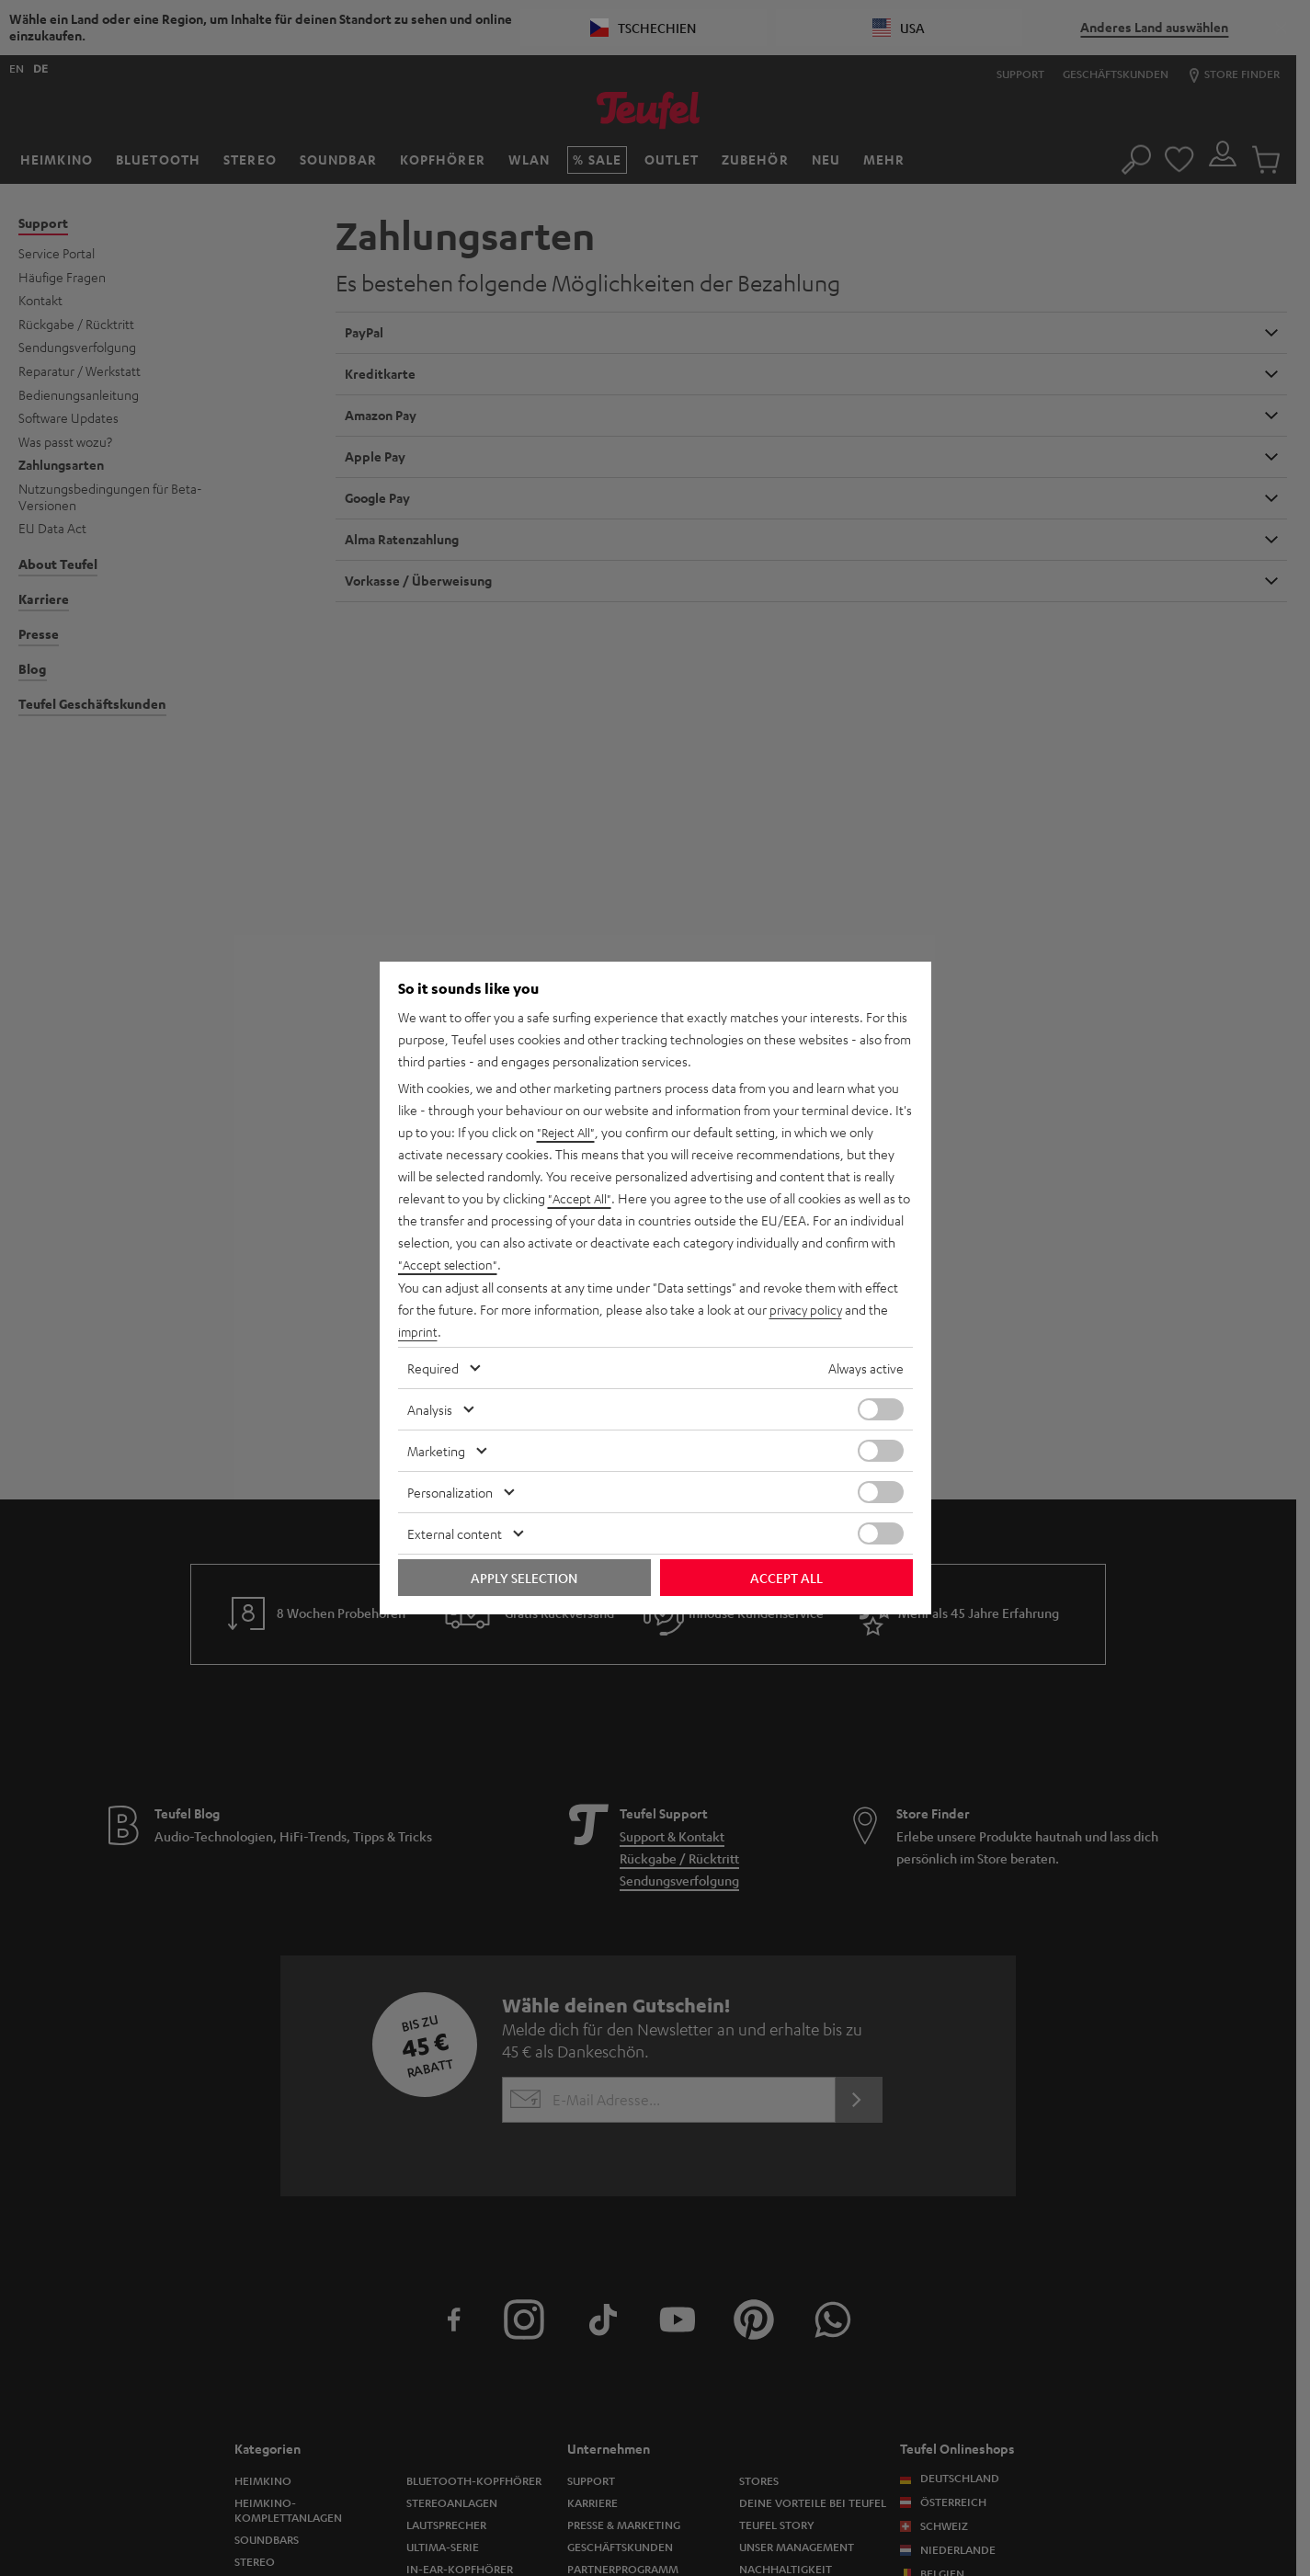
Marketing (436, 1450)
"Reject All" (567, 1132)
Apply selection (524, 1577)
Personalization (450, 1492)
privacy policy (807, 1309)
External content (454, 1533)
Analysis (429, 1409)
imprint (418, 1331)
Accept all (786, 1577)
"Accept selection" (450, 1265)
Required (433, 1368)
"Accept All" (581, 1199)
